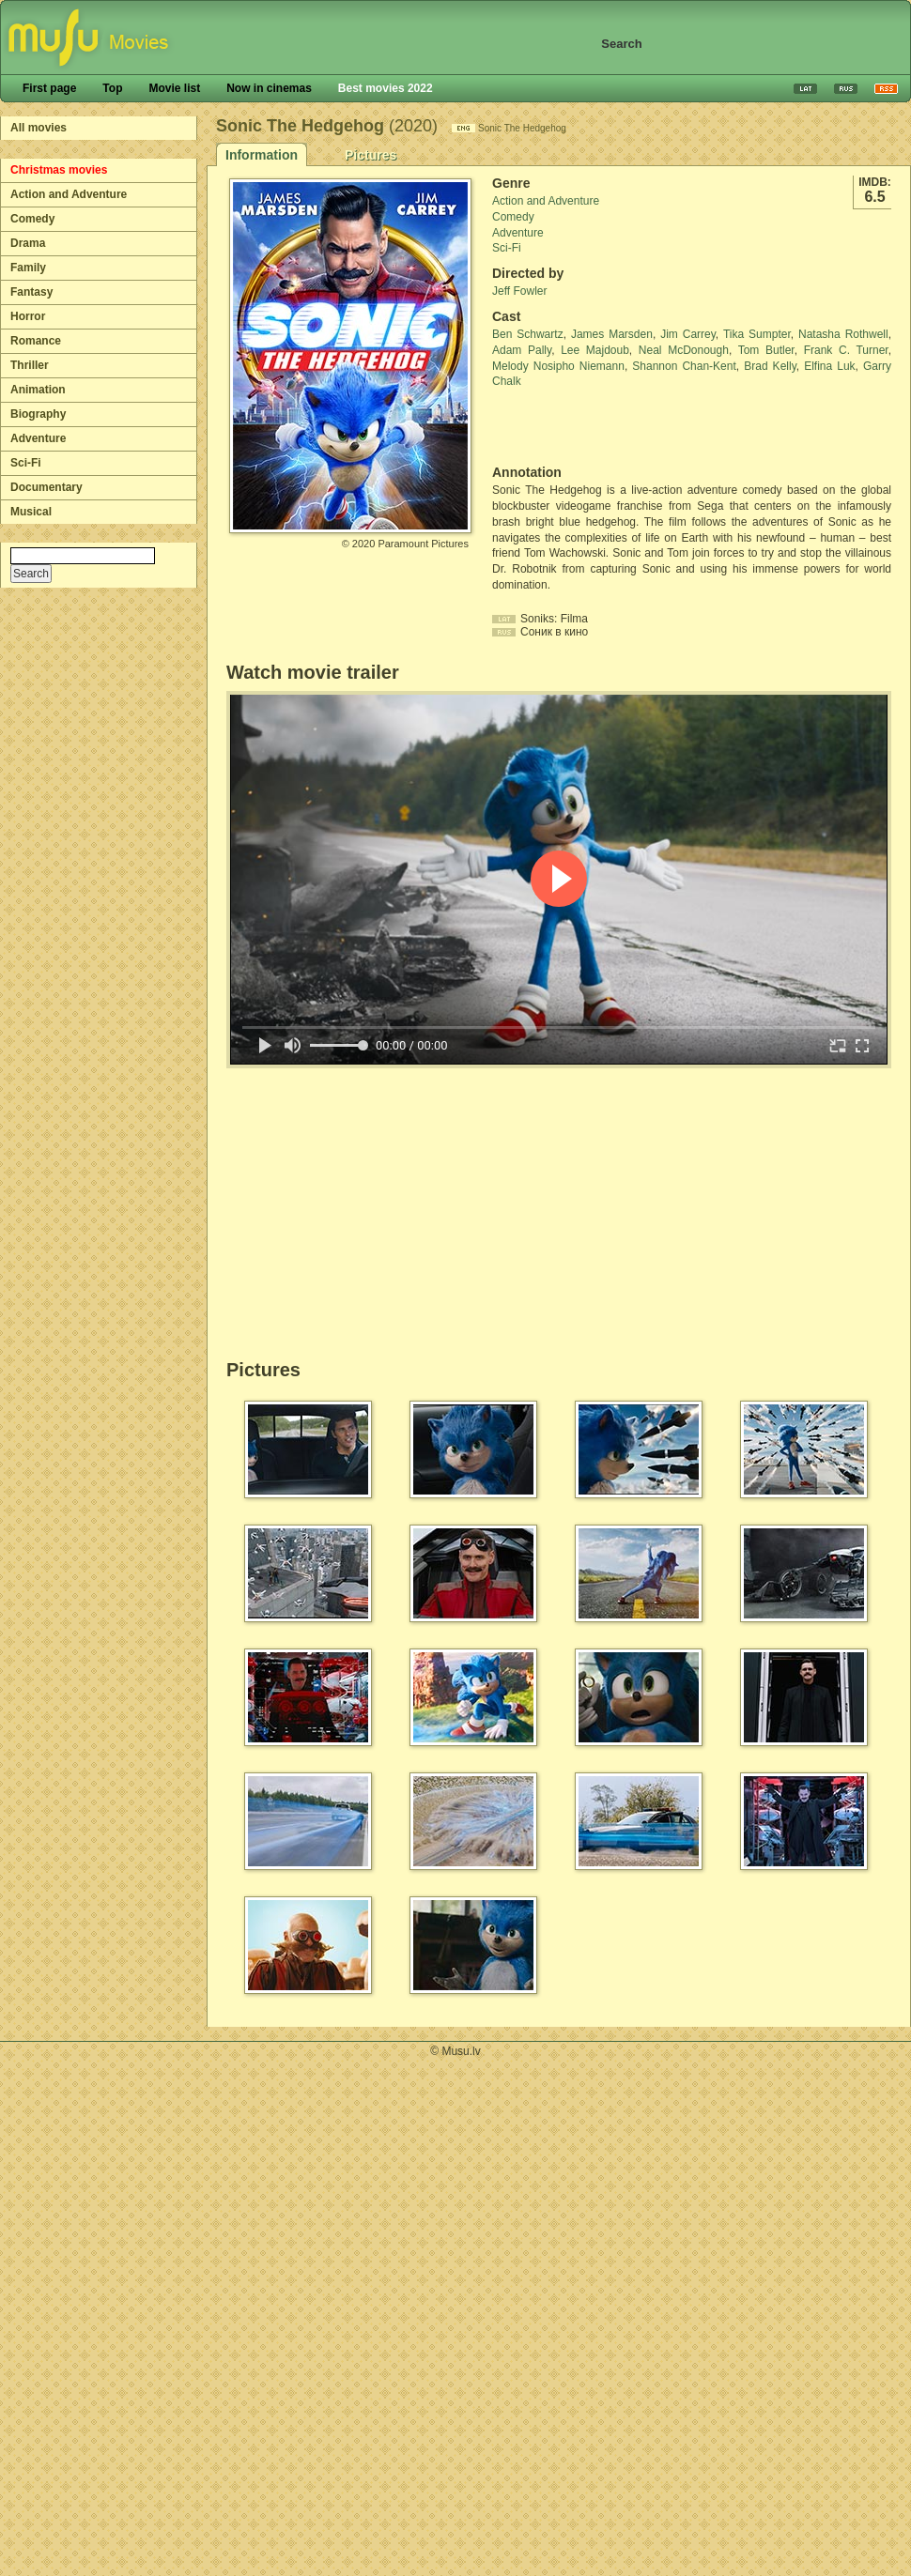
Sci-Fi (25, 462)
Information (261, 154)
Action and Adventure (68, 194)
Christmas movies (58, 169)
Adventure (38, 438)
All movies (38, 127)
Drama (27, 243)
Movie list (174, 88)
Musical (31, 511)
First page (49, 88)
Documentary (46, 487)
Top (112, 88)
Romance (35, 340)
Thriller (29, 365)
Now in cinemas (269, 88)
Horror (27, 316)
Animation (38, 389)
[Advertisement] (602, 427)
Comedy (32, 218)
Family (28, 267)
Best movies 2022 (385, 88)
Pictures (370, 154)
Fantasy (31, 292)
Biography (38, 414)
